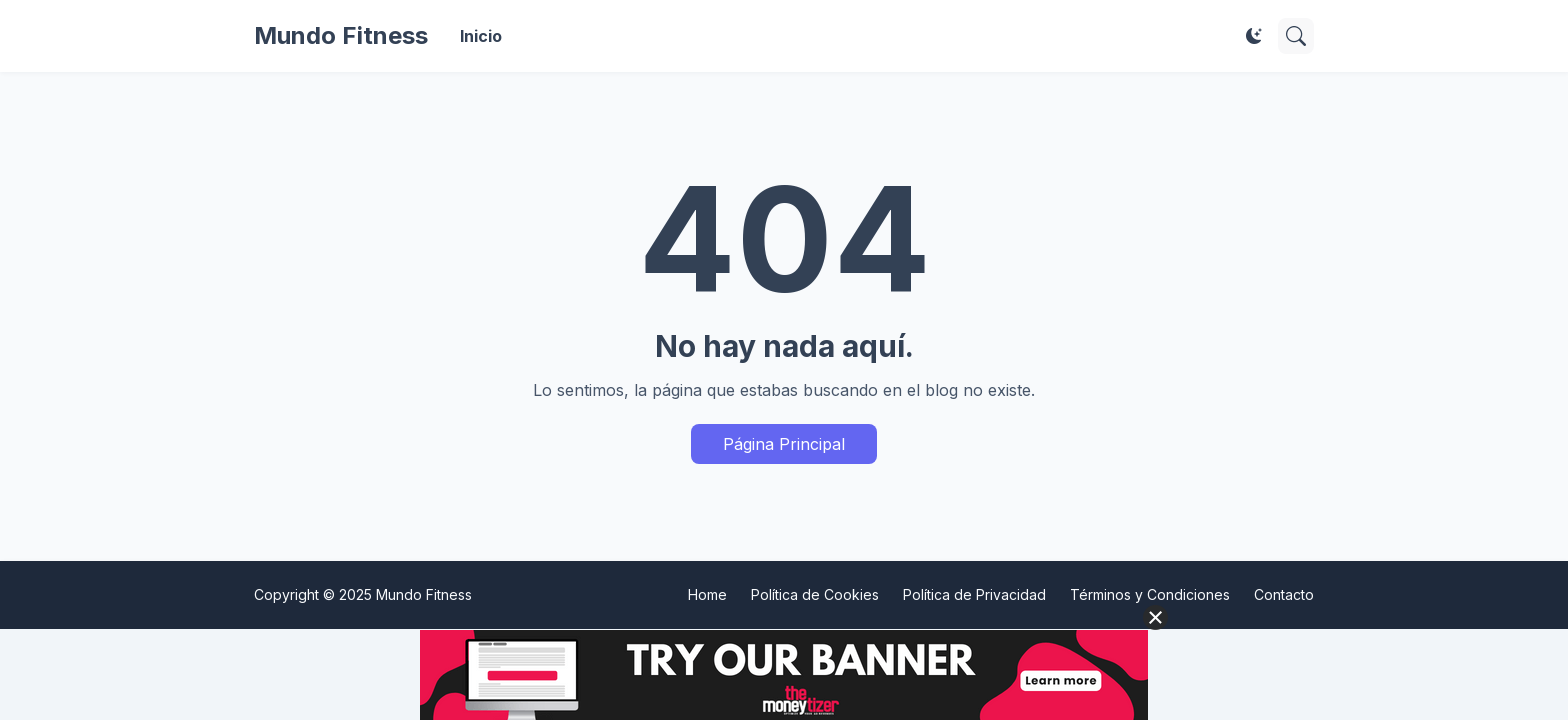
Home (707, 594)
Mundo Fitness (341, 35)
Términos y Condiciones (1150, 594)
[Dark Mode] (1254, 36)
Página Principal (784, 444)
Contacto (1284, 594)
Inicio (481, 36)
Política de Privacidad (974, 594)
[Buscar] (1296, 36)
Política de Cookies (815, 594)
